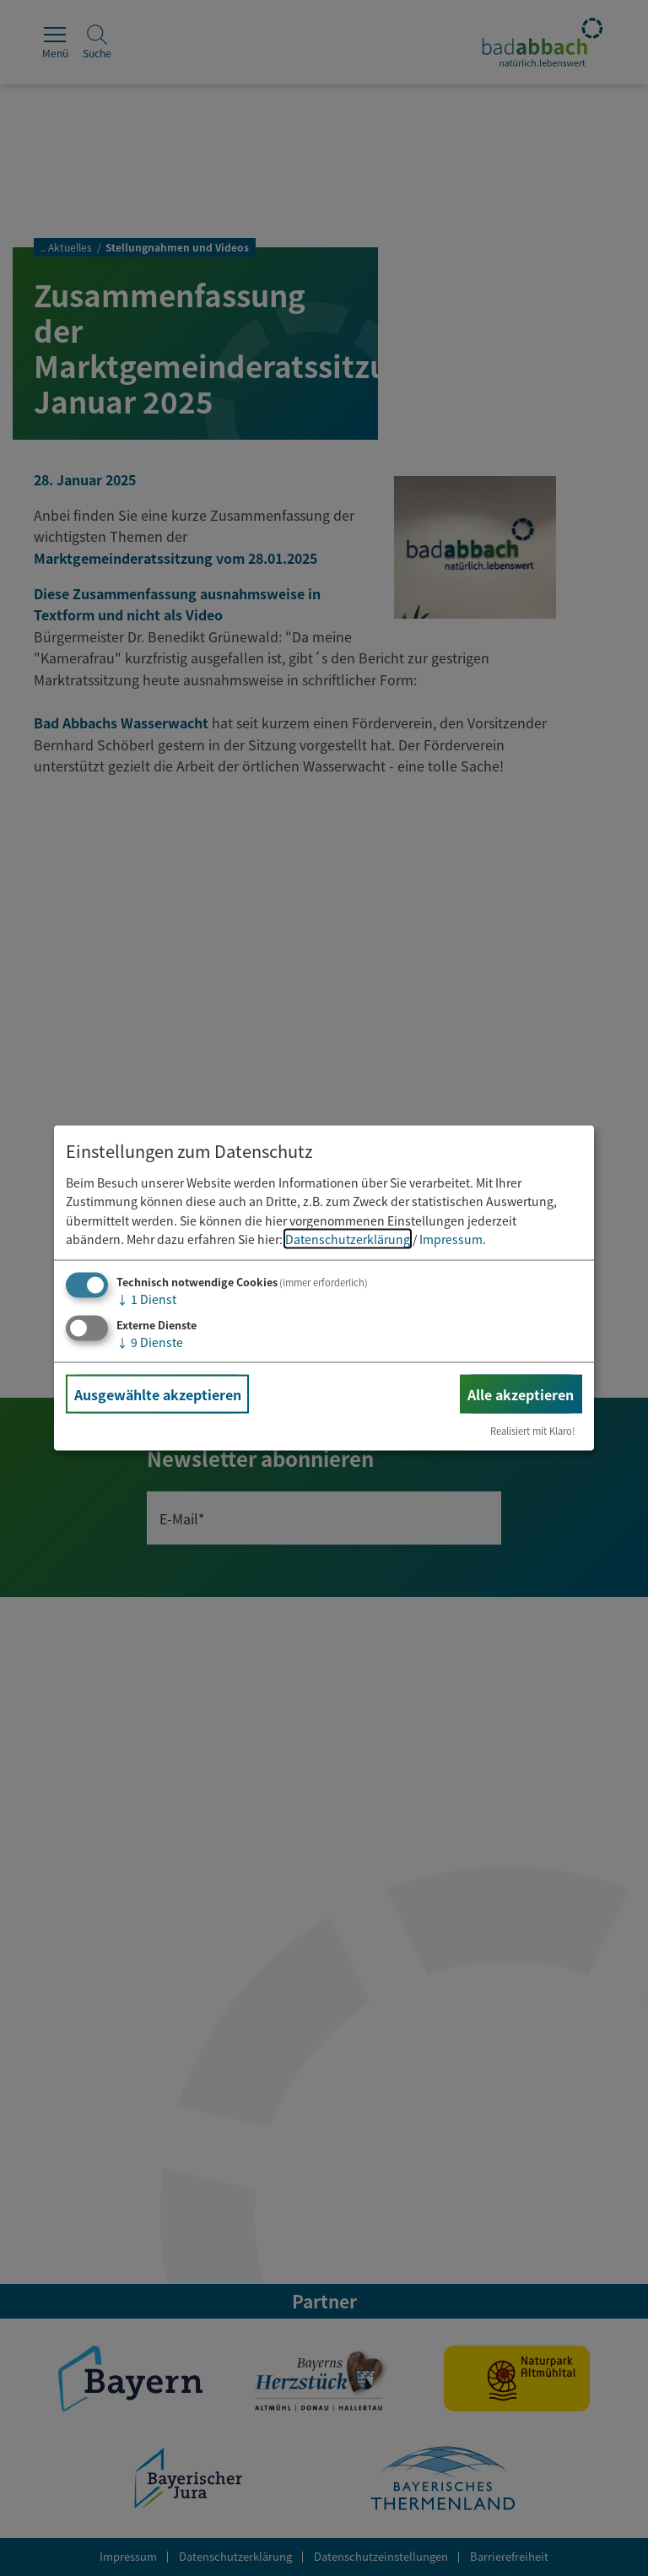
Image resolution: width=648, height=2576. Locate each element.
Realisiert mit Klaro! (532, 1430)
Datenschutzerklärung (347, 1239)
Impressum (451, 1239)
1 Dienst (146, 1299)
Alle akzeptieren (520, 1394)
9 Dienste (149, 1342)
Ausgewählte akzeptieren (157, 1394)
